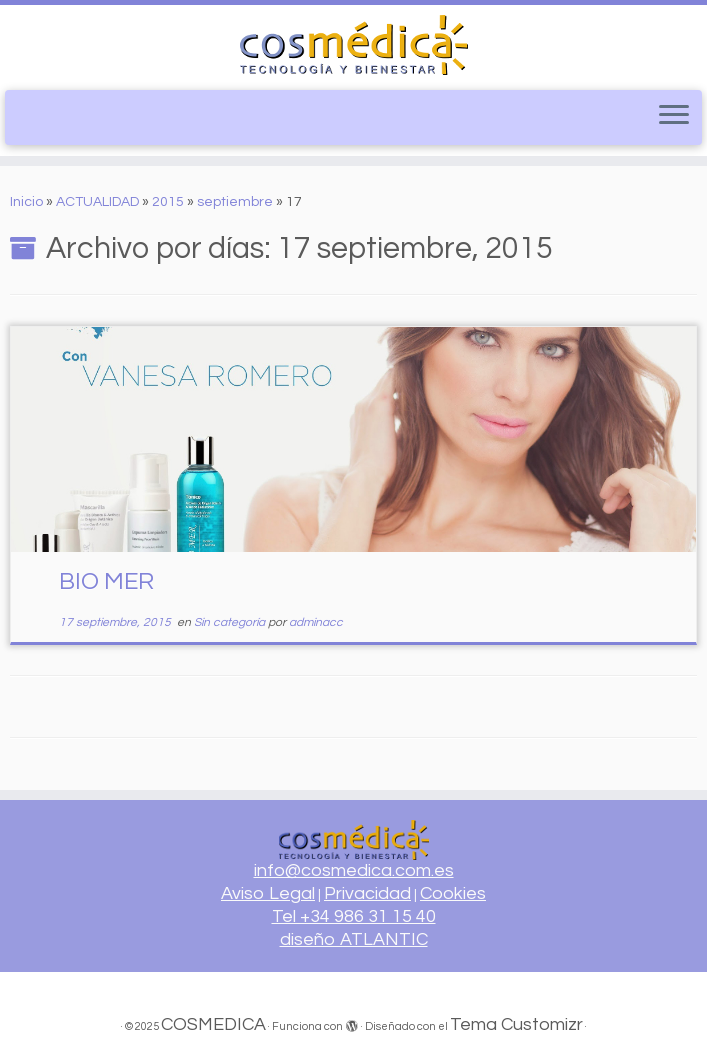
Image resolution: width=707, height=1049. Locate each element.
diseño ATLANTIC (354, 939)
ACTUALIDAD (97, 202)
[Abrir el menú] (674, 116)
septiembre (235, 202)
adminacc (316, 622)
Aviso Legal (268, 893)
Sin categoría (231, 622)
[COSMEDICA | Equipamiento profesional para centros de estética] (353, 45)
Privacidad (367, 893)
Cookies (453, 893)
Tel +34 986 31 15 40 (354, 916)
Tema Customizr (516, 1024)
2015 (168, 202)
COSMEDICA (213, 1024)
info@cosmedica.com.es (354, 870)
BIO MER (106, 581)
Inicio (26, 202)
